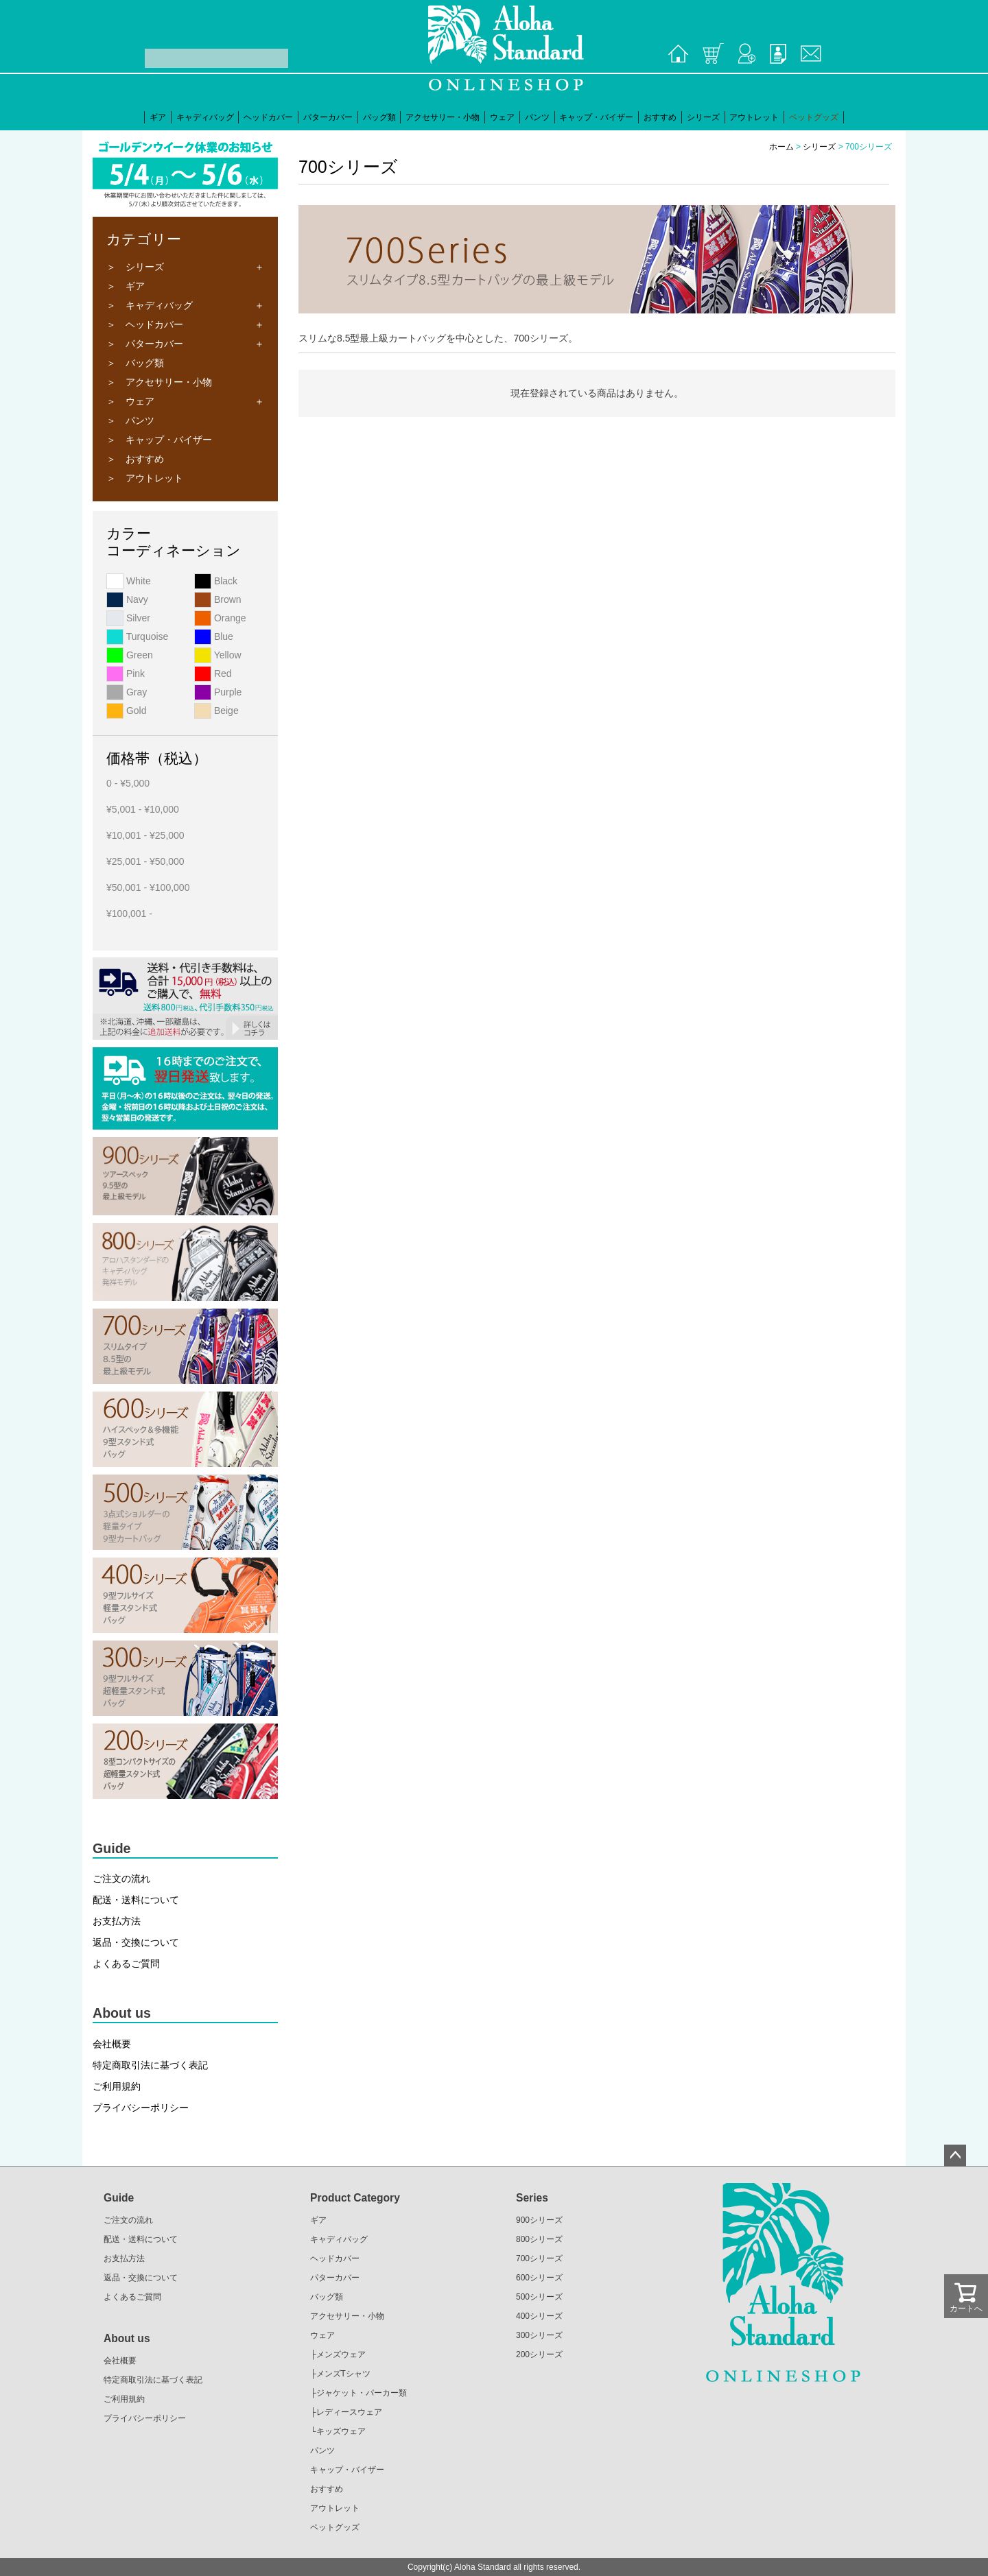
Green (129, 654)
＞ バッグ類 (135, 362)
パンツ (537, 117)
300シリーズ (539, 2335)
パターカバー (328, 117)
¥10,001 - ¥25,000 (145, 835)
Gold (126, 710)
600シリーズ (539, 2277)
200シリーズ (539, 2354)
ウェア (502, 117)
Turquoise (137, 636)
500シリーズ (539, 2297)
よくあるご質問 (126, 1963)
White (128, 580)
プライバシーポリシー (141, 2107)
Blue (213, 636)
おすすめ (660, 117)
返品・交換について (136, 1942)
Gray (126, 692)
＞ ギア (125, 286)
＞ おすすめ (135, 458)
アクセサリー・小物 (442, 117)
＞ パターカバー (144, 343)
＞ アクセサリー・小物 (159, 382)
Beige (216, 710)
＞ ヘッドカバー (144, 324)
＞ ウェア (130, 401)
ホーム (781, 147)
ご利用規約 (117, 2086)
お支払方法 (117, 1921)
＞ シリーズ (135, 266)
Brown (218, 599)
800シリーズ (539, 2239)
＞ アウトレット (144, 478)
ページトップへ (955, 2156)
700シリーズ (539, 2258)
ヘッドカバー (268, 117)
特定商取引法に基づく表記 (150, 2065)
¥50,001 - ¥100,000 (147, 887)
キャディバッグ (205, 117)
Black (215, 580)
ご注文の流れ (121, 1878)
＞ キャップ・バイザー (159, 439)
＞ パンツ (130, 420)
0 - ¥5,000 (128, 783)
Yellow (218, 654)
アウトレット (754, 117)
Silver (128, 617)
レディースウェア (349, 2412)
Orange (220, 617)
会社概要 (112, 2043)
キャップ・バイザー (596, 117)
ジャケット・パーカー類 (361, 2393)
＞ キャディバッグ (149, 305)
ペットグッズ (813, 117)
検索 (134, 58)
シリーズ (703, 117)
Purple (218, 692)
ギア (158, 117)
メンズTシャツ (343, 2373)
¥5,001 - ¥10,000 (142, 809)
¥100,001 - (129, 913)
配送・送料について (136, 1899)
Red (213, 673)
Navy (127, 599)
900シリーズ (539, 2220)
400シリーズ (539, 2316)
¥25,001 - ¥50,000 (145, 861)
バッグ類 (379, 117)
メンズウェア (341, 2354)
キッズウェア (341, 2431)
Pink (125, 673)
